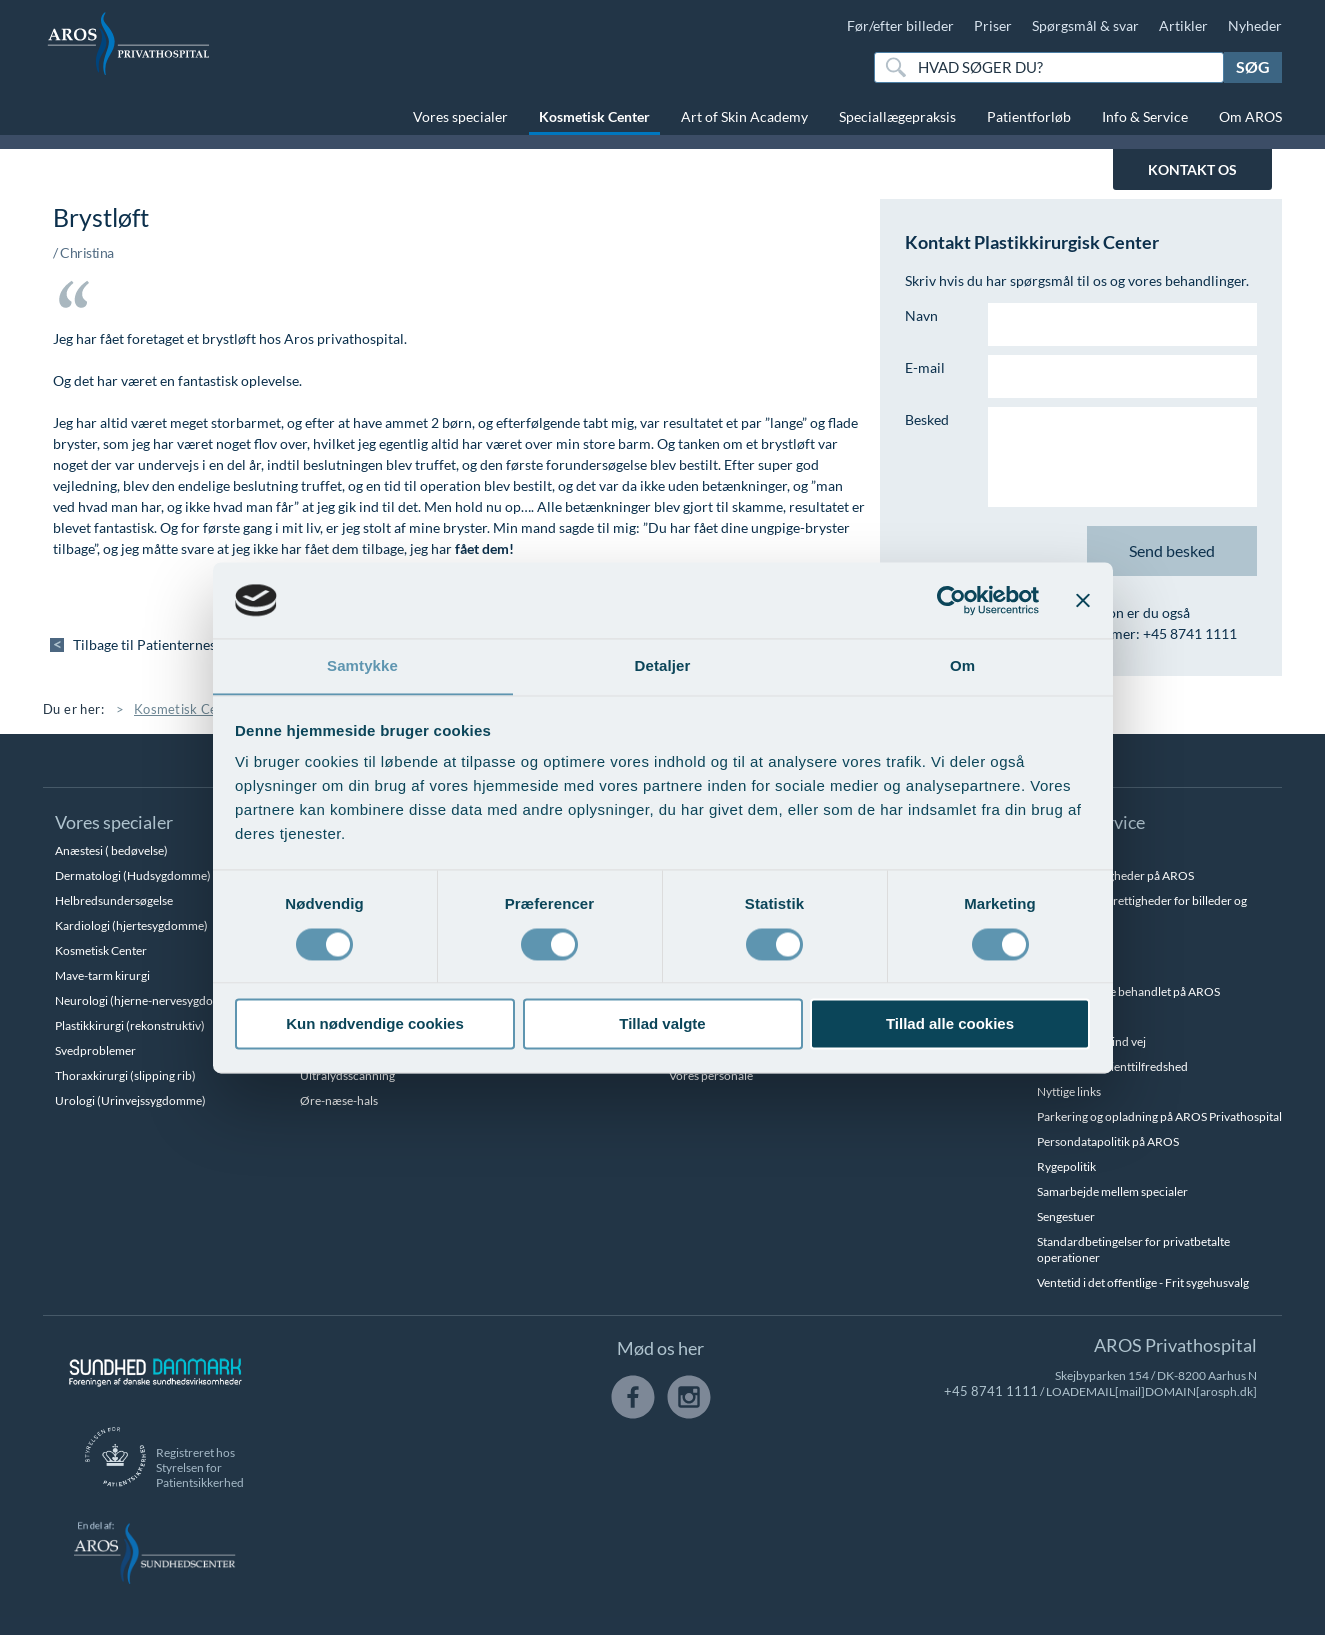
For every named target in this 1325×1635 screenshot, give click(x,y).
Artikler (1183, 25)
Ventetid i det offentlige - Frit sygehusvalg (1143, 1282)
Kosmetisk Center (594, 116)
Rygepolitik (1066, 1166)
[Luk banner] (1083, 600)
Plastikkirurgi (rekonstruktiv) (130, 1025)
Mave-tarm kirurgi (102, 975)
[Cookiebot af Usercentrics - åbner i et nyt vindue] (951, 600)
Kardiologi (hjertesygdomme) (131, 925)
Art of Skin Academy (744, 116)
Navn (921, 315)
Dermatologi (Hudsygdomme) (133, 875)
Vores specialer (460, 116)
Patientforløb (1029, 116)
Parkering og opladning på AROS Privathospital (1159, 1116)
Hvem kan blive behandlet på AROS (1128, 991)
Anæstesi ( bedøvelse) (111, 850)
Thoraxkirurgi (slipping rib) (125, 1075)
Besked (927, 419)
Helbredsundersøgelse (114, 900)
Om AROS (1250, 116)
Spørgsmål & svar (1085, 25)
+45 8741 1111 (997, 1391)
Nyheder (1255, 25)
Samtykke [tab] (362, 665)
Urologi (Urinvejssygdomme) (130, 1100)
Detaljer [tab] (663, 665)
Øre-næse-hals (339, 1100)
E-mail (925, 367)
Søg (1253, 66)
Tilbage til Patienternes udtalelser (180, 644)
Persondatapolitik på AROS (1108, 1141)
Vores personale (711, 1075)
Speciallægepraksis (897, 116)
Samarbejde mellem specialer (1112, 1191)
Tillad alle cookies (950, 1024)
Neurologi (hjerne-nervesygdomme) (149, 1000)
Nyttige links (1069, 1091)
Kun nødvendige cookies (375, 1024)
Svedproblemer (95, 1050)
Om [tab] (962, 665)
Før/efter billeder (900, 25)
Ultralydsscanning (347, 1075)
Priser (993, 25)
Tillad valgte (662, 1024)
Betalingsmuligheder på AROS (1115, 875)
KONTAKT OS (1192, 169)
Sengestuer (1066, 1216)
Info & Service (1145, 116)
